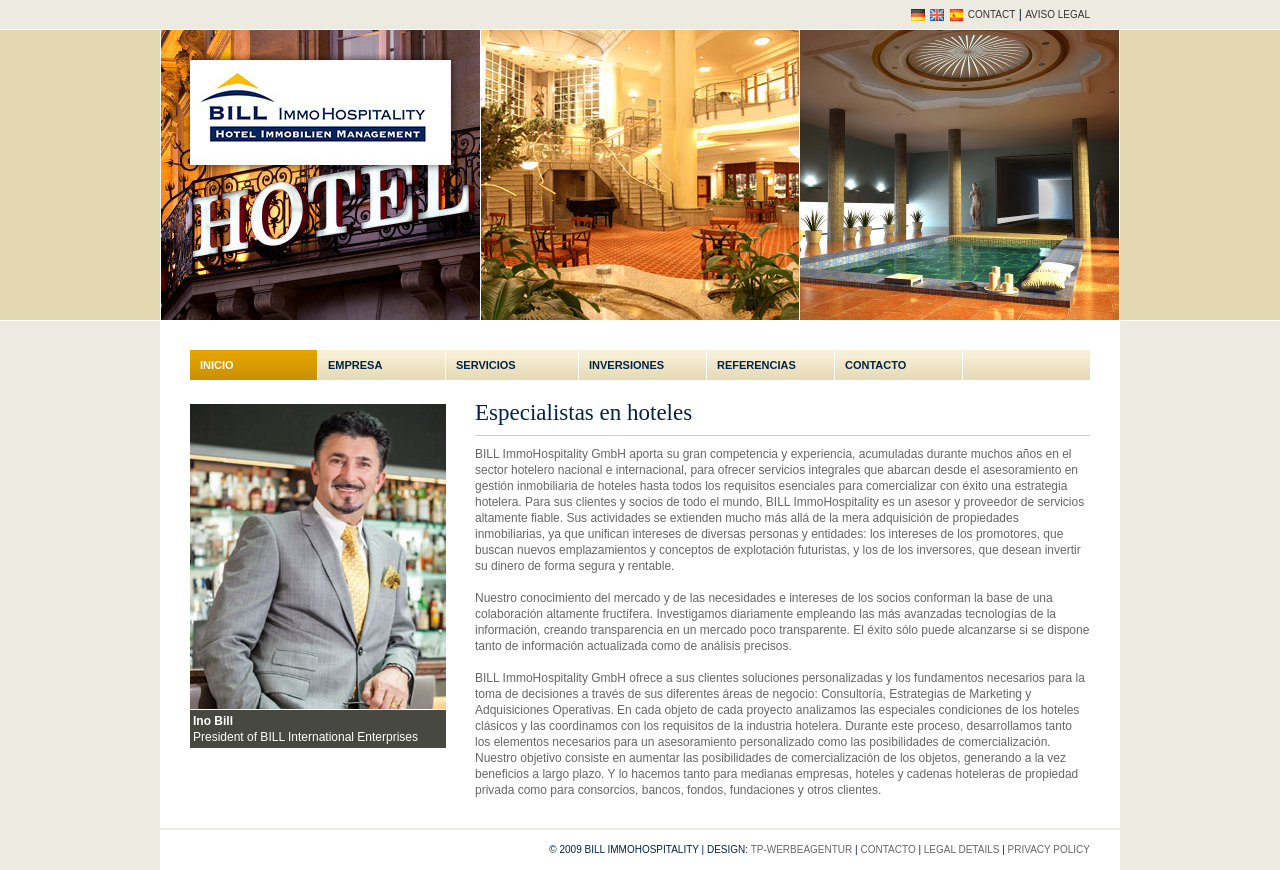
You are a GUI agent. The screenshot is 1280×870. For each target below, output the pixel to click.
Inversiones (626, 365)
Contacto (875, 365)
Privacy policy (1049, 849)
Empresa (355, 365)
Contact (992, 14)
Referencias (756, 365)
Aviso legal (1057, 14)
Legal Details (962, 849)
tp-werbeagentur (802, 849)
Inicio (217, 365)
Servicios (486, 365)
